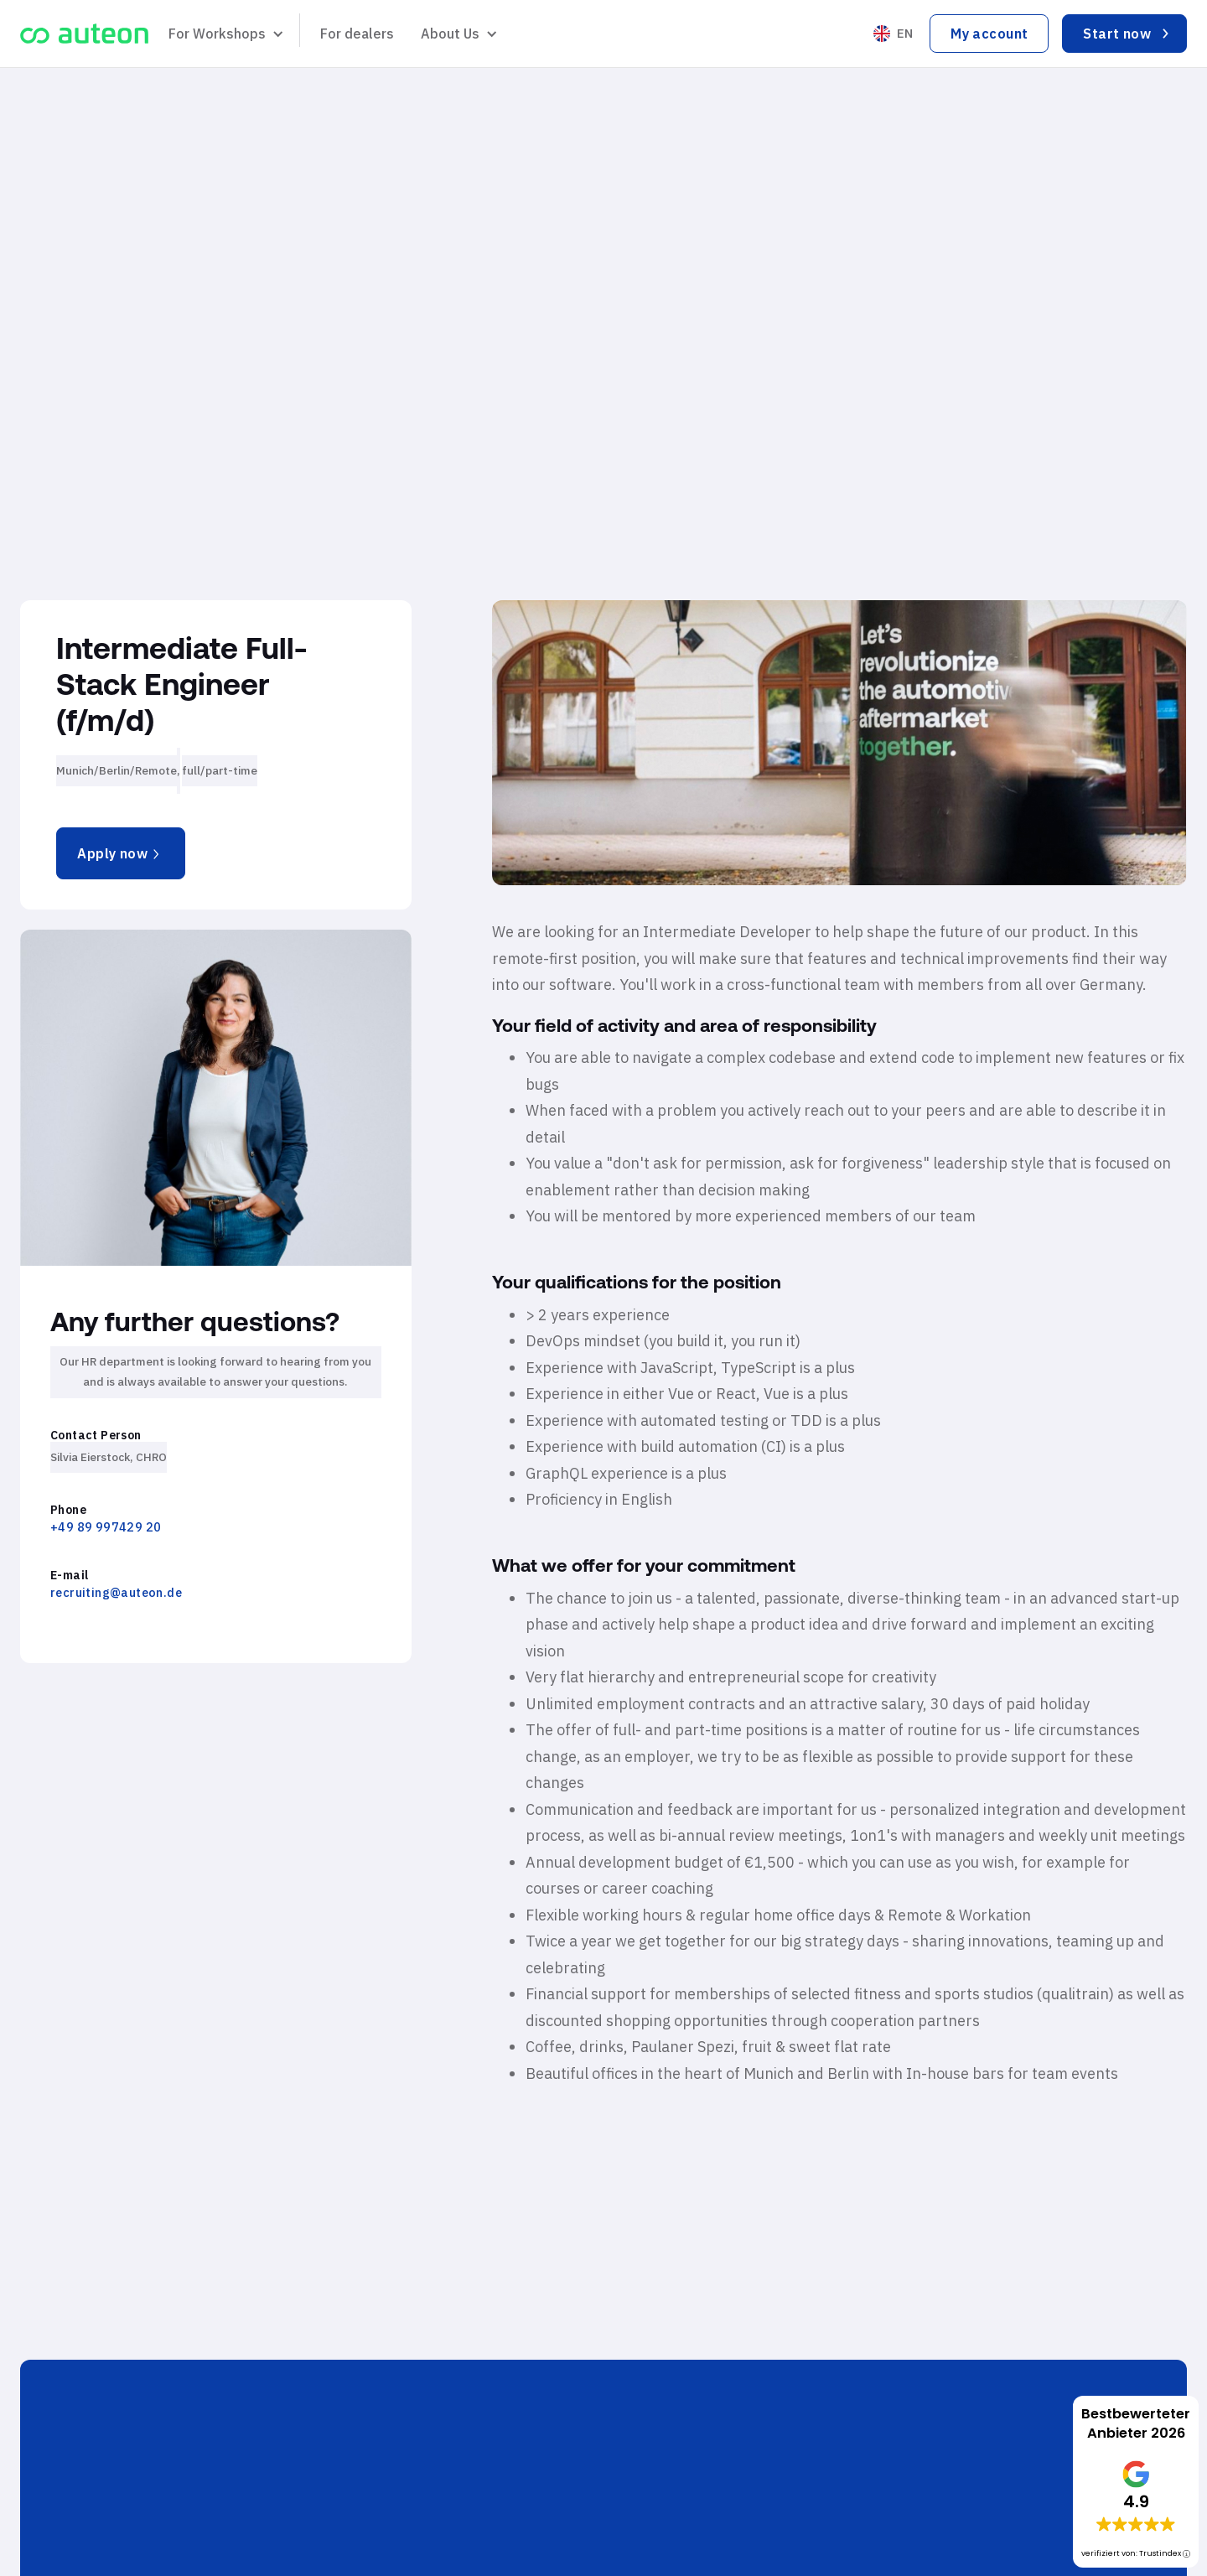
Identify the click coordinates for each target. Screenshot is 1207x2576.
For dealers (357, 33)
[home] (84, 33)
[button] (224, 33)
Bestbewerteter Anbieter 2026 (1135, 2423)
